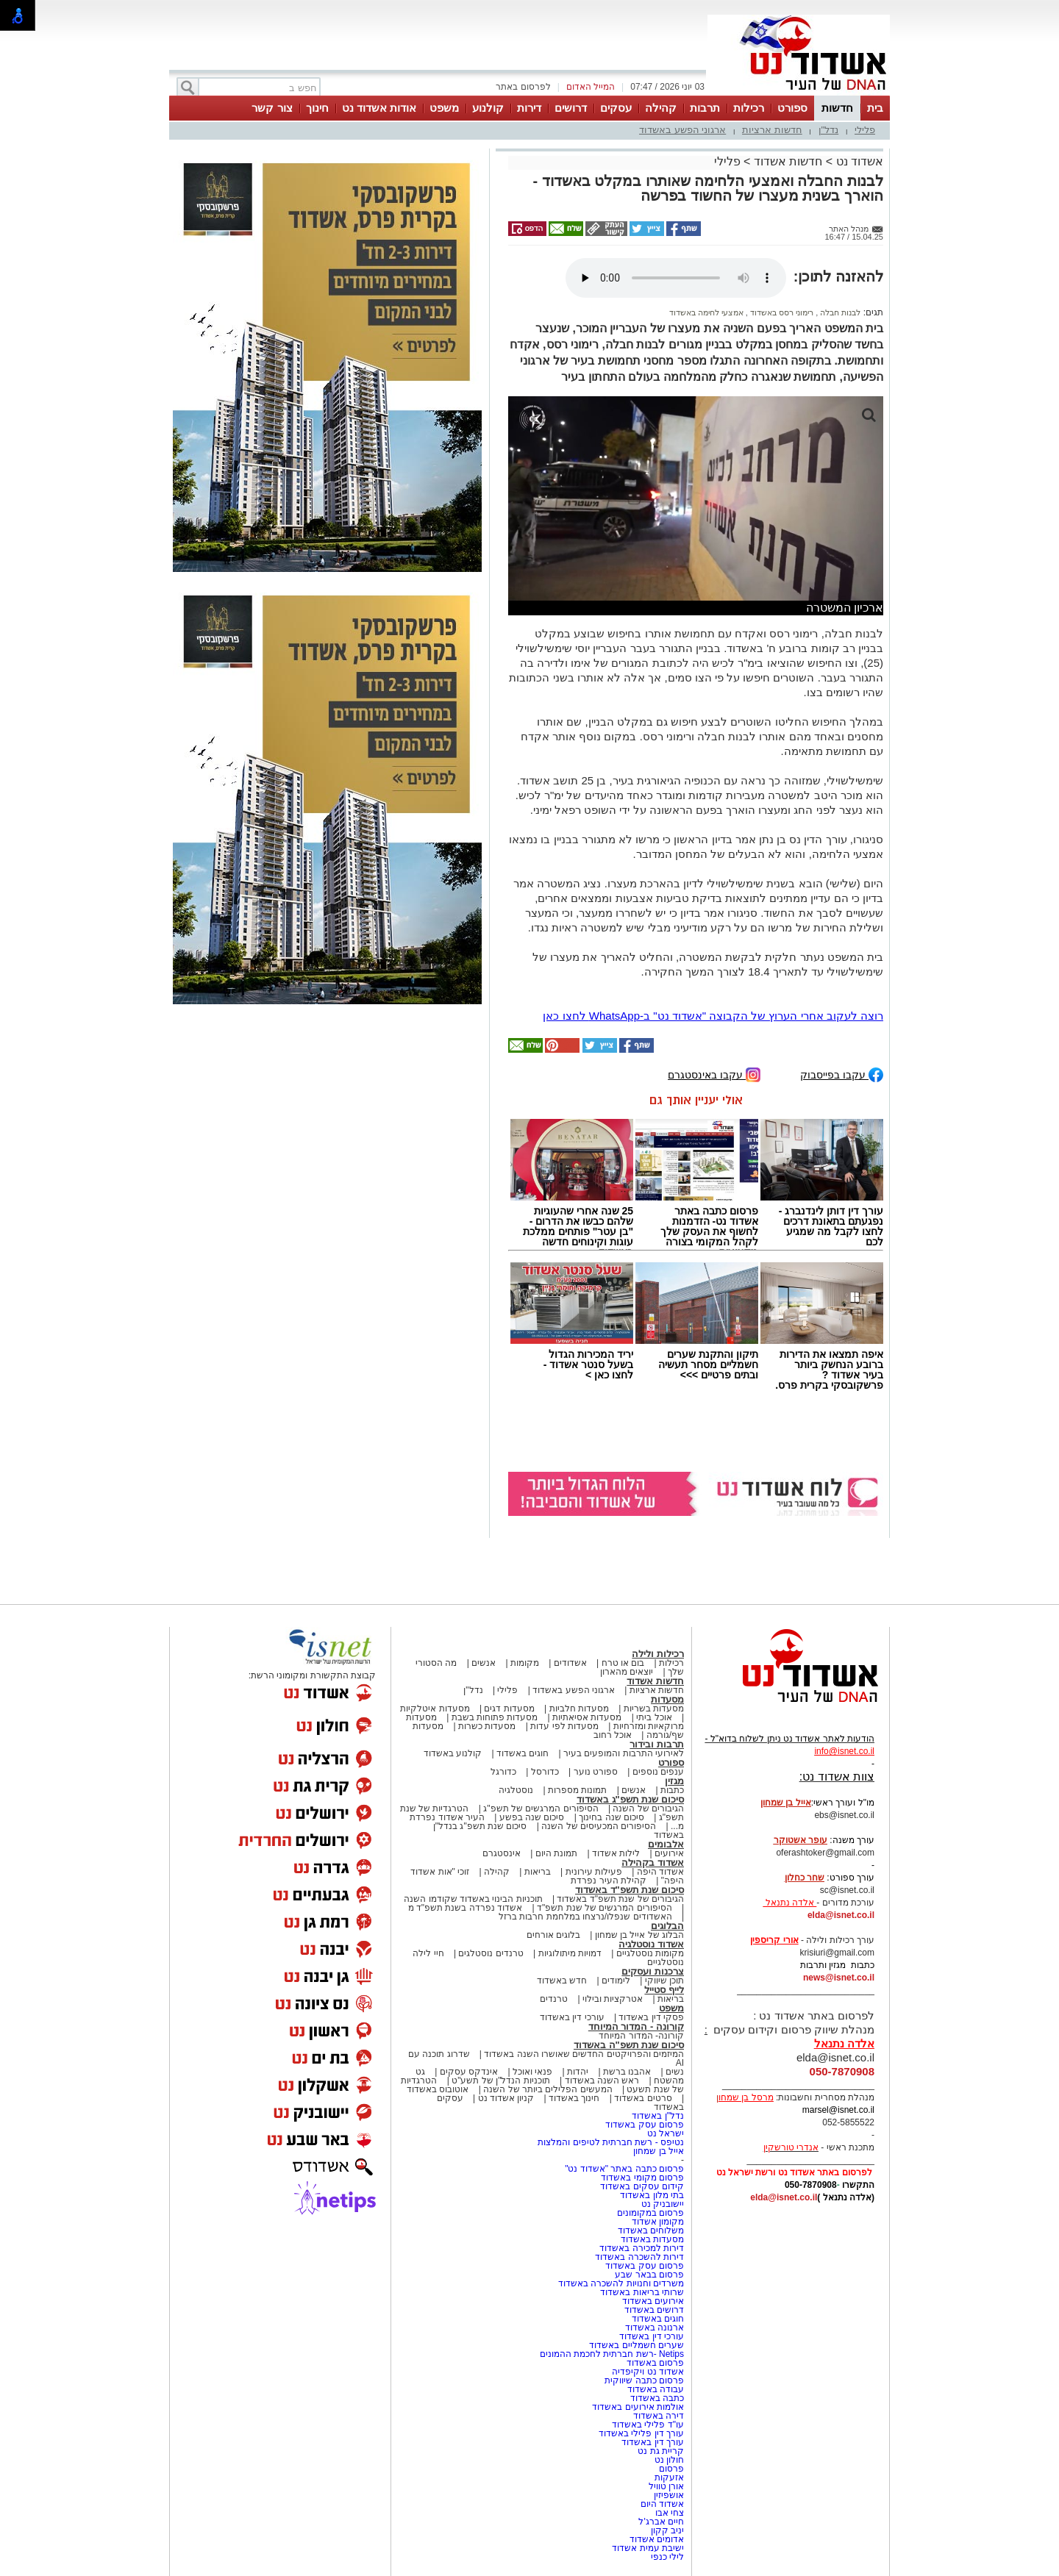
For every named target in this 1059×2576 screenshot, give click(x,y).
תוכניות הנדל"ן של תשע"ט (501, 2080)
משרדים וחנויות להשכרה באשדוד (621, 2283)
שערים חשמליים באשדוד (636, 2345)
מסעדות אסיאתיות (586, 1717)
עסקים (616, 107)
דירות (529, 107)
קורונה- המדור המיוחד (641, 2036)
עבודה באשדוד (654, 2389)
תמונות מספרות (576, 1790)
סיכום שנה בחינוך (611, 1817)
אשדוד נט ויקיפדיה (647, 2371)
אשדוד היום (662, 2504)
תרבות (705, 107)
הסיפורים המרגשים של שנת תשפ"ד (603, 1908)
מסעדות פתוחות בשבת (495, 1717)
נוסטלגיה (516, 1790)
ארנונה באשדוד (654, 2327)
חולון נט (668, 2460)
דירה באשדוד (658, 2416)
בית (875, 107)
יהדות (577, 2072)
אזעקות (669, 2477)
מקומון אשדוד (658, 2222)
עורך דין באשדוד (652, 2442)
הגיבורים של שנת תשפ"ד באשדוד (619, 1899)
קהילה (661, 107)
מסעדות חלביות (579, 1708)
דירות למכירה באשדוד (641, 2248)
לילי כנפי (667, 2557)
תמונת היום (556, 1853)
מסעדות (667, 1699)
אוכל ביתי (653, 1717)
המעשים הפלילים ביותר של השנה (547, 2089)
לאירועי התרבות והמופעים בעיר (623, 1753)
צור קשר (272, 107)
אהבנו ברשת (627, 2072)
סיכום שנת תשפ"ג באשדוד (630, 1799)
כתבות (672, 1790)
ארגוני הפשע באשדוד (682, 129)
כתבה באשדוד (655, 2398)
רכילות (748, 107)
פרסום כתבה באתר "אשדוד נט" (624, 2169)
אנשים (483, 1663)
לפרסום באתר (523, 87)
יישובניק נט (661, 2204)
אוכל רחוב (612, 1735)
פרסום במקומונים (650, 2213)
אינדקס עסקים (469, 2072)
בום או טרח (623, 1663)
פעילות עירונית (594, 1872)
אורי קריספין (774, 1940)
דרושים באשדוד (654, 2310)
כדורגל (503, 1772)
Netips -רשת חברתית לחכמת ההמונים (612, 2354)
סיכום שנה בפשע (532, 1817)
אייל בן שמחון (658, 2151)
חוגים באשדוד (522, 1753)
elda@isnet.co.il (840, 1915)
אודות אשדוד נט (379, 107)
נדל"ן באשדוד (658, 2116)
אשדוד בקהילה (652, 1862)
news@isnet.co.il (838, 1977)
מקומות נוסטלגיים (648, 1953)
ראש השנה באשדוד (602, 2080)
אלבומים (666, 1844)
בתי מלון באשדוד (652, 2195)
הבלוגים (667, 1925)
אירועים (669, 1853)
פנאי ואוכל (532, 2072)
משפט (444, 107)
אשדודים (570, 1663)
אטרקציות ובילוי (612, 1999)
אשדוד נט (857, 161)
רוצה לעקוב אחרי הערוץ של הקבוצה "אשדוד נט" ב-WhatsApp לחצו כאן (713, 1015)
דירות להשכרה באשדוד (639, 2257)
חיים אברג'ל (661, 2521)
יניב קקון (667, 2530)
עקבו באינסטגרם (714, 1073)
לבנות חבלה (839, 312)
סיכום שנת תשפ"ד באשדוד (629, 1889)
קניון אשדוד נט (504, 2098)
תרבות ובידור (657, 1744)
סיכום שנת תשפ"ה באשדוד (629, 2044)
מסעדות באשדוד (652, 2239)
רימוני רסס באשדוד (780, 312)
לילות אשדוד (616, 1853)
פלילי (865, 129)
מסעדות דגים (509, 1708)
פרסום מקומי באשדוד (642, 2177)
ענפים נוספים (658, 1772)
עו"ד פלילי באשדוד (647, 2424)
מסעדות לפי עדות (564, 1726)
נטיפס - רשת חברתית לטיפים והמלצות (611, 2142)
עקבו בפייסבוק (841, 1073)
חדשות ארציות (772, 129)
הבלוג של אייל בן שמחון (639, 1935)
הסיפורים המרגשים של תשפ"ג (540, 1808)
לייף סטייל (664, 1989)
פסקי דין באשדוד (651, 2017)
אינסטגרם (501, 1853)
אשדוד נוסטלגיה (651, 1944)
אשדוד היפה (659, 1872)
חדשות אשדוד (788, 161)
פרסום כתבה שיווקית (643, 2380)
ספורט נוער (596, 1772)
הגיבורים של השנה (648, 1808)
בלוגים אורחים (553, 1935)
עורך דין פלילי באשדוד (640, 2433)
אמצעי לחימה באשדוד (706, 312)
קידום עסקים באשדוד (642, 2186)
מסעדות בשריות (654, 1708)
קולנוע (488, 107)
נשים (675, 2072)
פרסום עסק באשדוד (643, 2124)
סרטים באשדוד (642, 2098)
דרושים (571, 107)
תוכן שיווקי (664, 1980)
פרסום (670, 2469)
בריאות (537, 1872)
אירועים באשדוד (653, 2301)
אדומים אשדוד (657, 2539)
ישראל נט (665, 2133)
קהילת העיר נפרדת (608, 1880)
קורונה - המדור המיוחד (636, 2026)
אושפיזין (669, 2495)
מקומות (524, 1663)
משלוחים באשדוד (651, 2230)
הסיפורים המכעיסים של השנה (598, 1826)
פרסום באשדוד (654, 2363)
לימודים (614, 1980)
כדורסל (545, 1772)
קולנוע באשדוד (453, 1753)
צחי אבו (669, 2513)
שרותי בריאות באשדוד (642, 2292)
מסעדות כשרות (487, 1726)
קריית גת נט (661, 2451)
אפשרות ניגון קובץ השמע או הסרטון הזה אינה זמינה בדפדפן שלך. (676, 278)
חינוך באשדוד (574, 2098)
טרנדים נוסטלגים (490, 1953)
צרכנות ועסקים (652, 1971)
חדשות (837, 107)
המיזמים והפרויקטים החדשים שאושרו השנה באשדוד (583, 2054)
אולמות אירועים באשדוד (638, 2407)
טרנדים (554, 1999)
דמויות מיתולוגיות (570, 1953)
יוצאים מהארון (626, 1672)
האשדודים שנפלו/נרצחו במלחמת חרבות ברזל (585, 1916)
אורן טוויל (666, 2486)
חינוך (317, 107)
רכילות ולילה (658, 1653)
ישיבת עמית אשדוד (648, 2548)
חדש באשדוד (562, 1980)
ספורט (792, 107)
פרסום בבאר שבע (649, 2274)
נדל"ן (829, 129)
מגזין (674, 1780)
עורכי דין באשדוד (572, 2017)
